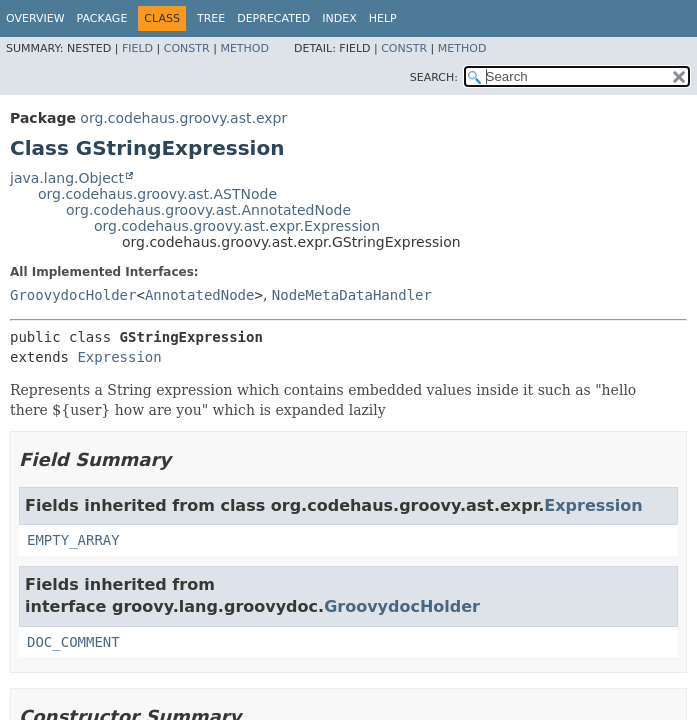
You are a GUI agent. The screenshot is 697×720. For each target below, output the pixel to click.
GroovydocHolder (73, 295)
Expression (119, 357)
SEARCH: (434, 77)
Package (102, 18)
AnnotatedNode (200, 295)
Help (383, 18)
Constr (187, 48)
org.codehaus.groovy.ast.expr (183, 118)
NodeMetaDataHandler (352, 295)
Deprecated (273, 18)
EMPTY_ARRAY (73, 540)
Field (137, 48)
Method (244, 48)
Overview (35, 18)
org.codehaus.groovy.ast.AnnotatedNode (208, 210)
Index (339, 18)
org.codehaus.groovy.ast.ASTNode (157, 194)
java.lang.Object (67, 178)
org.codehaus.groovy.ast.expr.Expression (237, 226)
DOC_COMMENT (73, 642)
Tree (211, 18)
